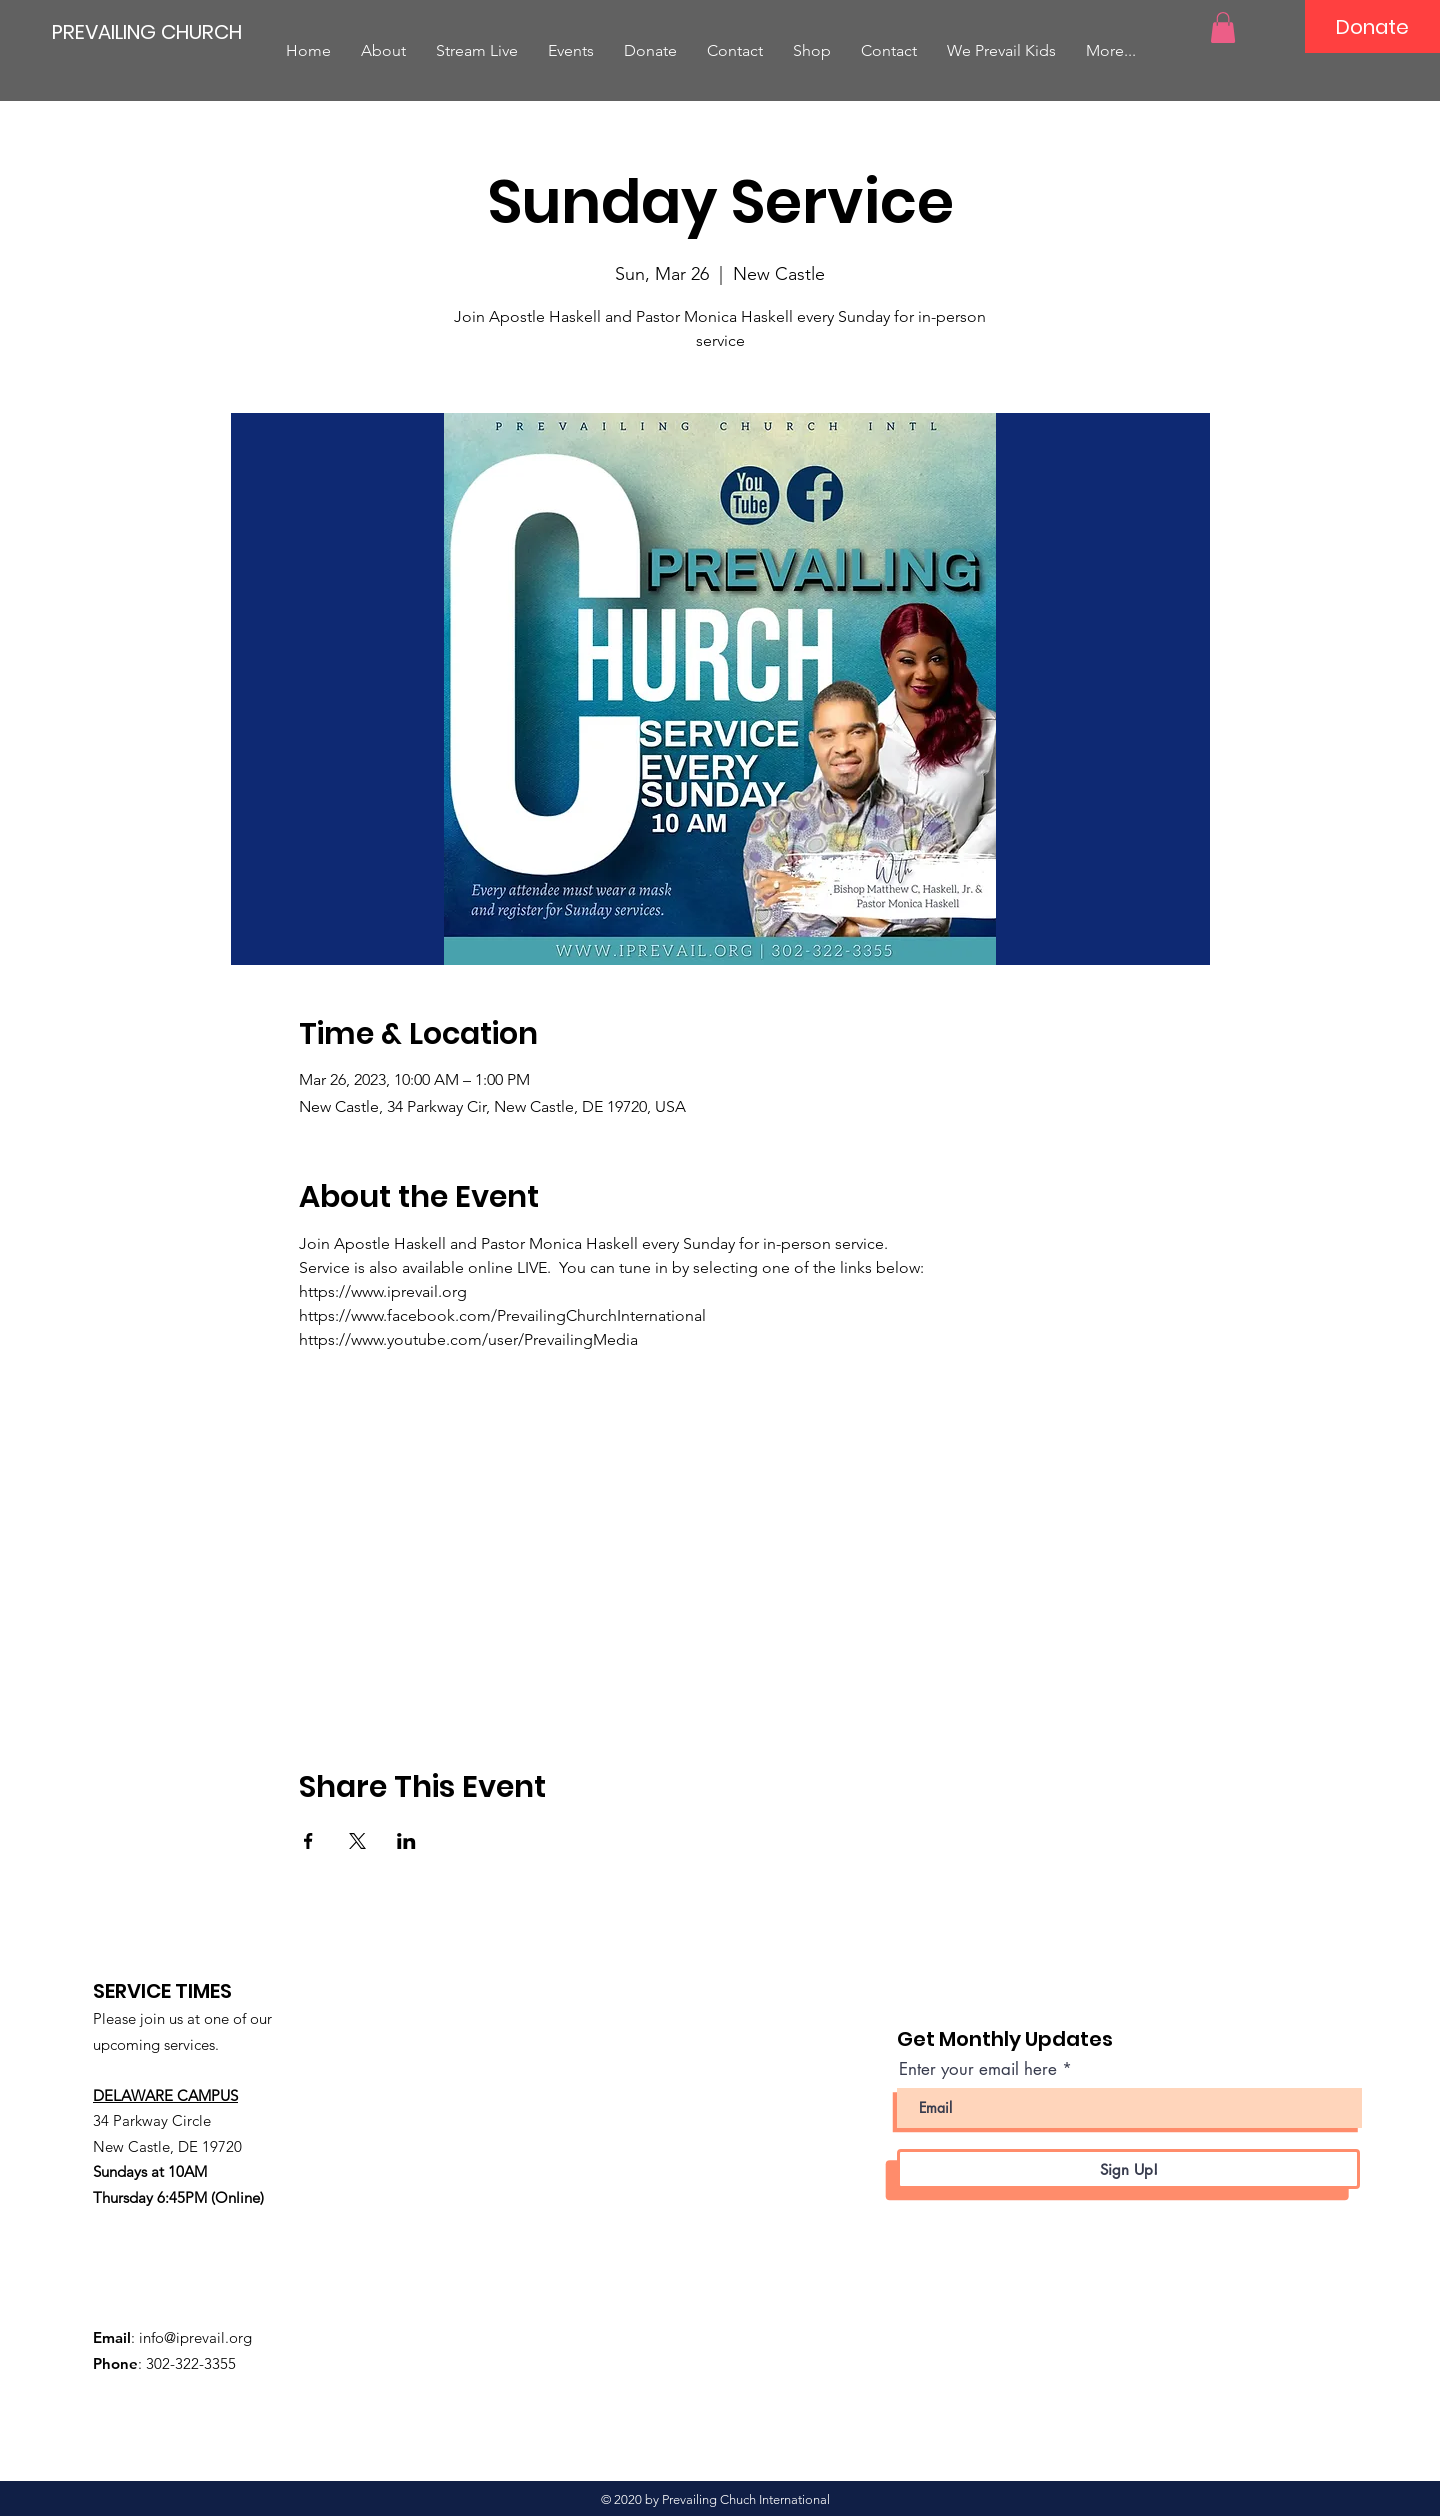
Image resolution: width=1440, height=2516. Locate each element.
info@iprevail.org (195, 2337)
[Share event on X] (357, 1841)
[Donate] (1372, 26)
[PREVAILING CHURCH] (147, 31)
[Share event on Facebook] (308, 1841)
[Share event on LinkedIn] (406, 1841)
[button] (1223, 27)
